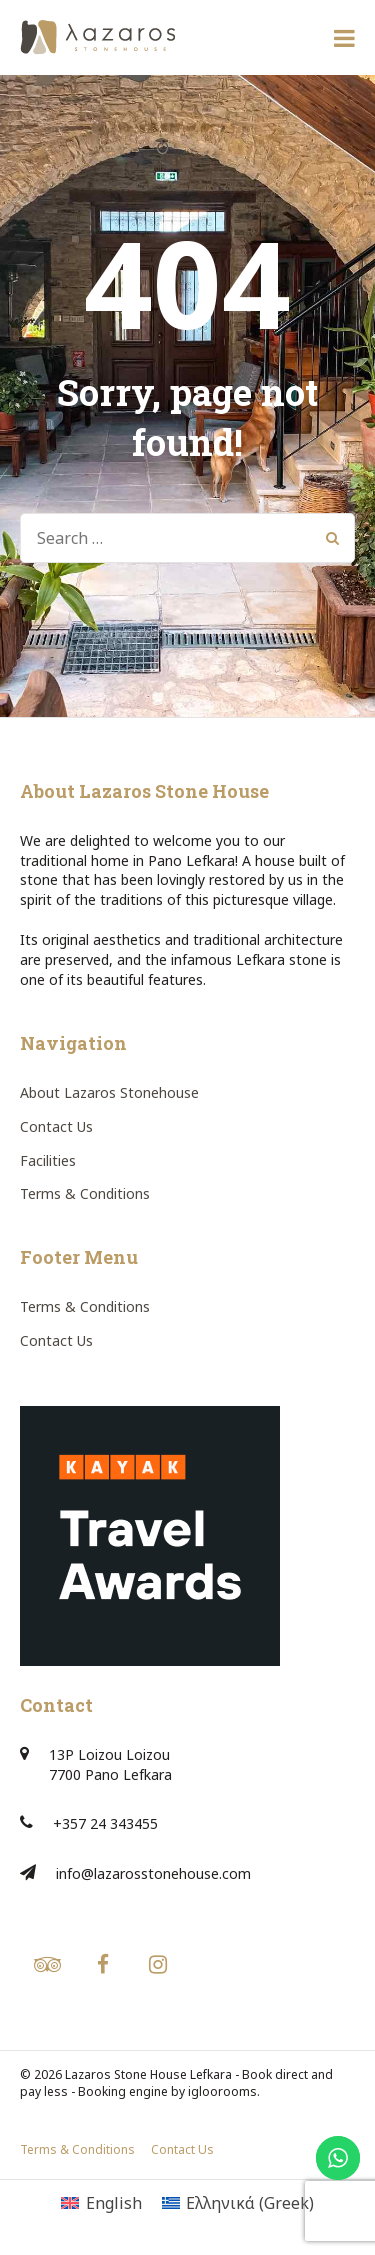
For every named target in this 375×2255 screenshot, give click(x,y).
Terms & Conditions (85, 1193)
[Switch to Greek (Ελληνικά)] (238, 2202)
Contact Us (56, 1126)
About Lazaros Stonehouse (109, 1092)
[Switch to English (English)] (101, 2202)
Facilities (48, 1160)
